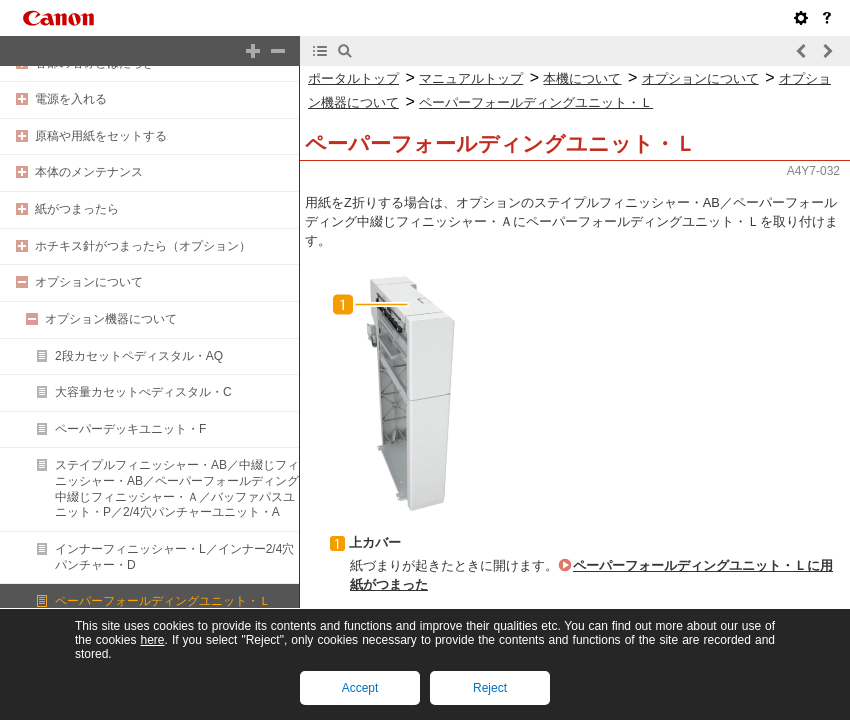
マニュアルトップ (471, 78)
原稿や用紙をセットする (101, 136)
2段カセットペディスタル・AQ (139, 356)
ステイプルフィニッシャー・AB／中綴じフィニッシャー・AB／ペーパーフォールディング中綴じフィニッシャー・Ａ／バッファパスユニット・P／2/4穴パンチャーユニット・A (177, 488)
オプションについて (89, 282)
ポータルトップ (353, 78)
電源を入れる (71, 99)
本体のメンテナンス (89, 172)
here (152, 640)
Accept (360, 688)
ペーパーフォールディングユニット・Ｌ (163, 601)
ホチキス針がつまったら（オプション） (143, 246)
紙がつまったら (77, 209)
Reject (490, 688)
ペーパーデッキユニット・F (130, 429)
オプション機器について (111, 319)
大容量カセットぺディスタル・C (143, 392)
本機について (582, 78)
